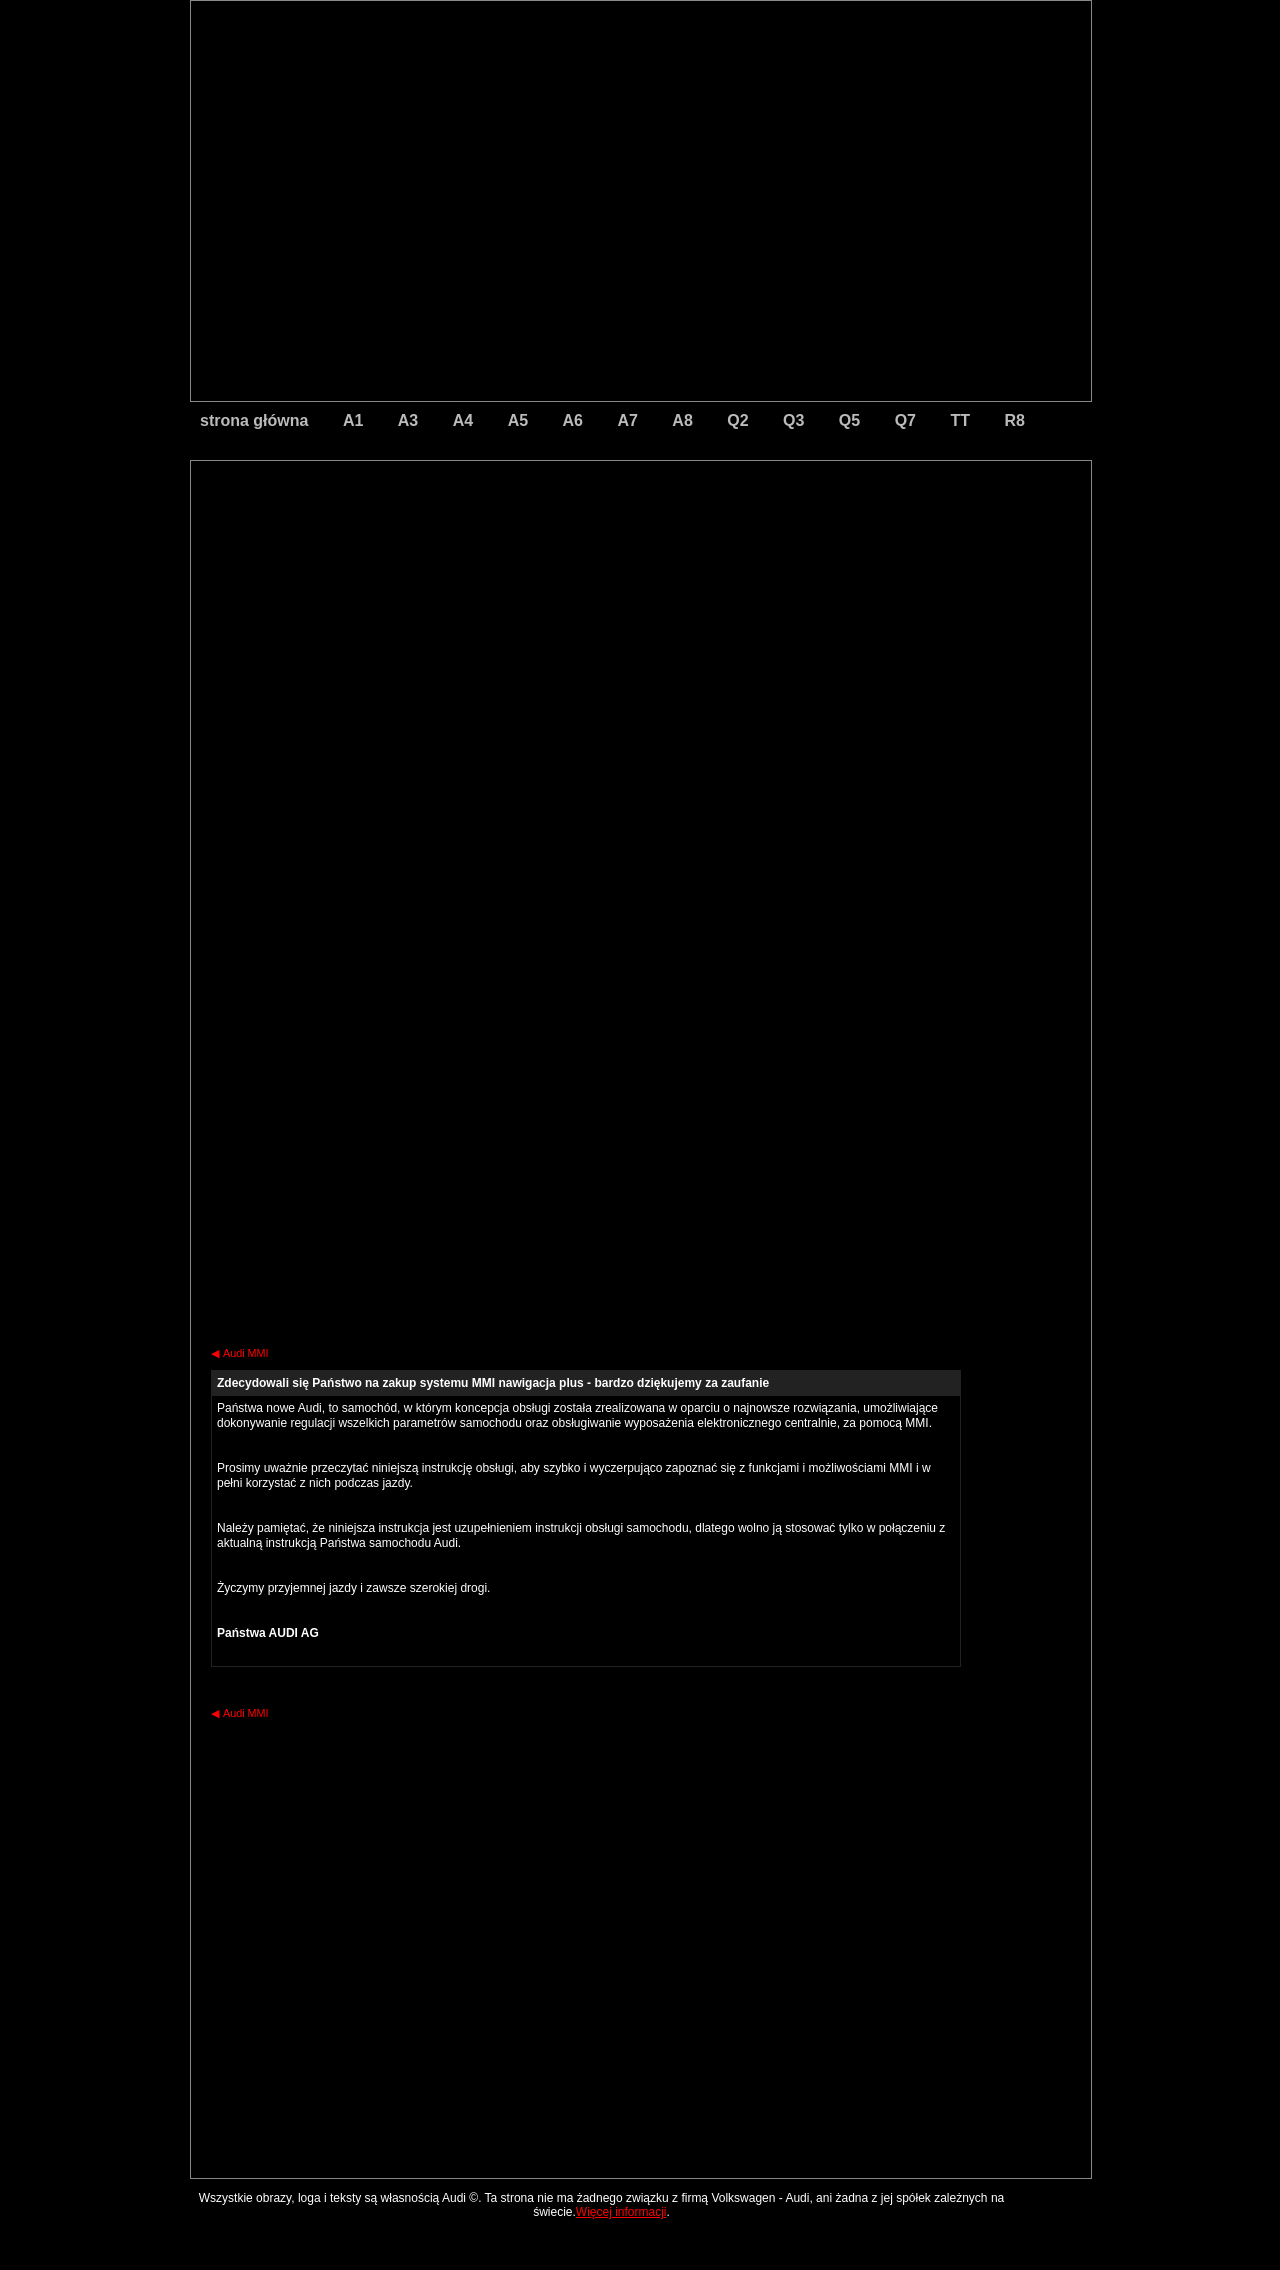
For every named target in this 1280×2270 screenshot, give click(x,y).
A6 (573, 420)
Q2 (737, 420)
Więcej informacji (621, 2212)
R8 (1014, 420)
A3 (408, 420)
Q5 (849, 420)
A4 (463, 420)
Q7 (905, 420)
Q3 (793, 420)
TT (960, 420)
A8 (682, 420)
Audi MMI (240, 1353)
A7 (627, 420)
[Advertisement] (501, 545)
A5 (518, 420)
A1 (353, 420)
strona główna (254, 420)
